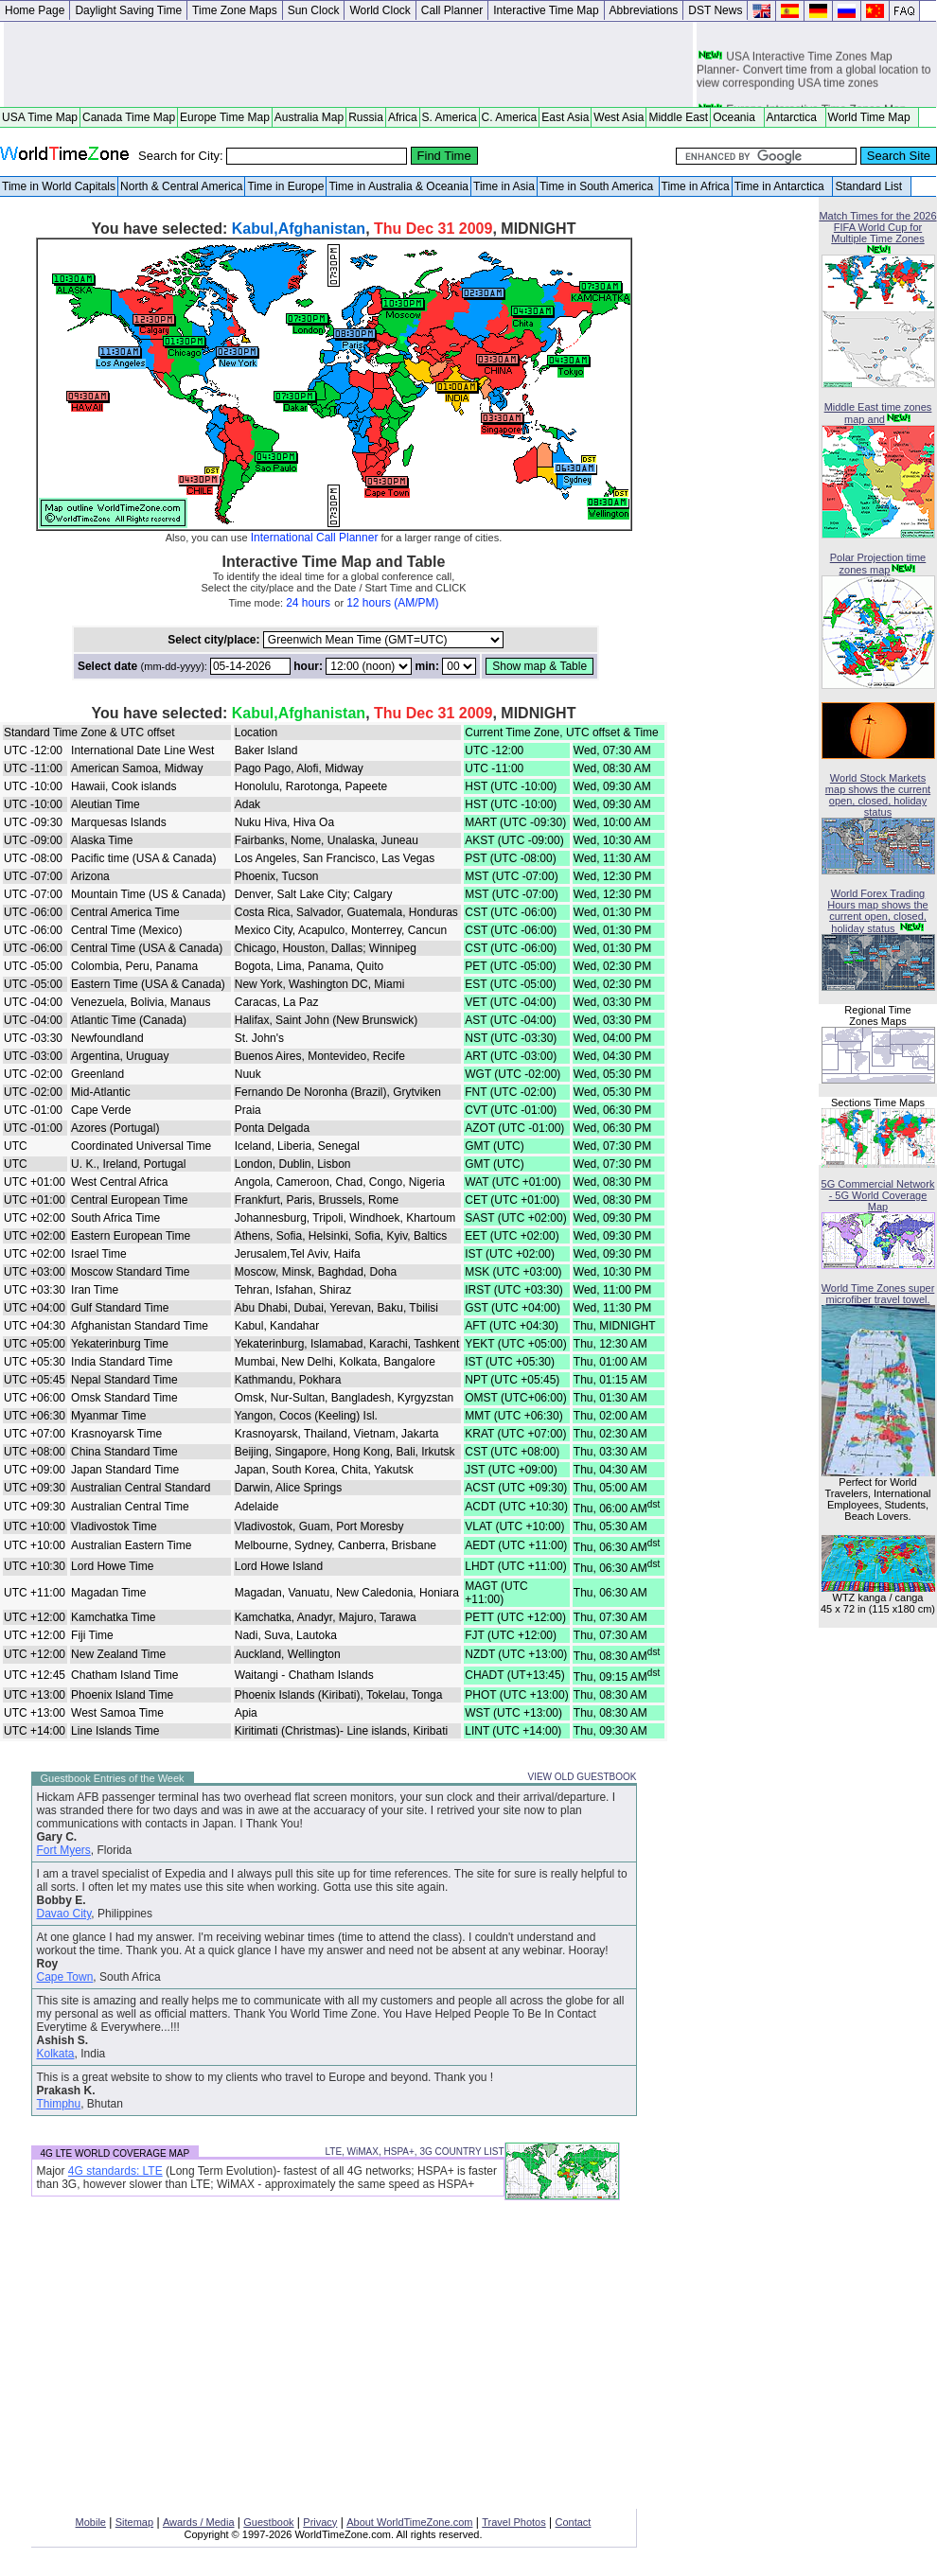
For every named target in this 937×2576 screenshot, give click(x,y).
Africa (402, 117)
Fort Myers (64, 1850)
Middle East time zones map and (878, 413)
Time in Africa (696, 186)
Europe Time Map (225, 117)
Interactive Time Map (545, 10)
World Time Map (872, 117)
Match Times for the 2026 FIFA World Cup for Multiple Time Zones (877, 227)
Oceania (737, 117)
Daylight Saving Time (128, 10)
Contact (574, 2522)
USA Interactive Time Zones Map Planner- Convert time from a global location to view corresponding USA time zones (813, 75)
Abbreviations (644, 10)
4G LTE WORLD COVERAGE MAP (115, 2153)
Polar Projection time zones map (878, 563)
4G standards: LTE (115, 2171)
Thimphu (59, 2103)
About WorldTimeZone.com (409, 2522)
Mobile (91, 2522)
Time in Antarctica (782, 186)
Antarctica (795, 117)
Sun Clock (314, 10)
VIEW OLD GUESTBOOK (581, 1777)
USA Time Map (40, 117)
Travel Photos (513, 2522)
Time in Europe (285, 186)
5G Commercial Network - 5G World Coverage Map (878, 1195)
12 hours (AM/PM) (392, 602)
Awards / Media (199, 2522)
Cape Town (65, 1977)
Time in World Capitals (58, 186)
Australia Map (309, 117)
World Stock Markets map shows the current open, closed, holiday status (877, 795)
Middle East (678, 117)
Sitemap (134, 2522)
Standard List (871, 186)
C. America (510, 117)
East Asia (565, 117)
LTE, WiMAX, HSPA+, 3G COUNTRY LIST (414, 2151)
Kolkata (56, 2053)
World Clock (379, 10)
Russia (365, 117)
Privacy (320, 2522)
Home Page (34, 10)
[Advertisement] (348, 64)
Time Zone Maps (234, 10)
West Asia (618, 117)
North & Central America (181, 186)
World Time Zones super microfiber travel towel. (878, 1293)
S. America (449, 117)
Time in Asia (504, 186)
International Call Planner (315, 537)
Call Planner (452, 10)
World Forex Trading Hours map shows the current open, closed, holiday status (877, 911)
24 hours (308, 602)
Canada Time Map (128, 117)
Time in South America (598, 186)
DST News (715, 10)
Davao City (64, 1913)
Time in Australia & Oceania (398, 186)
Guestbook (268, 2522)
